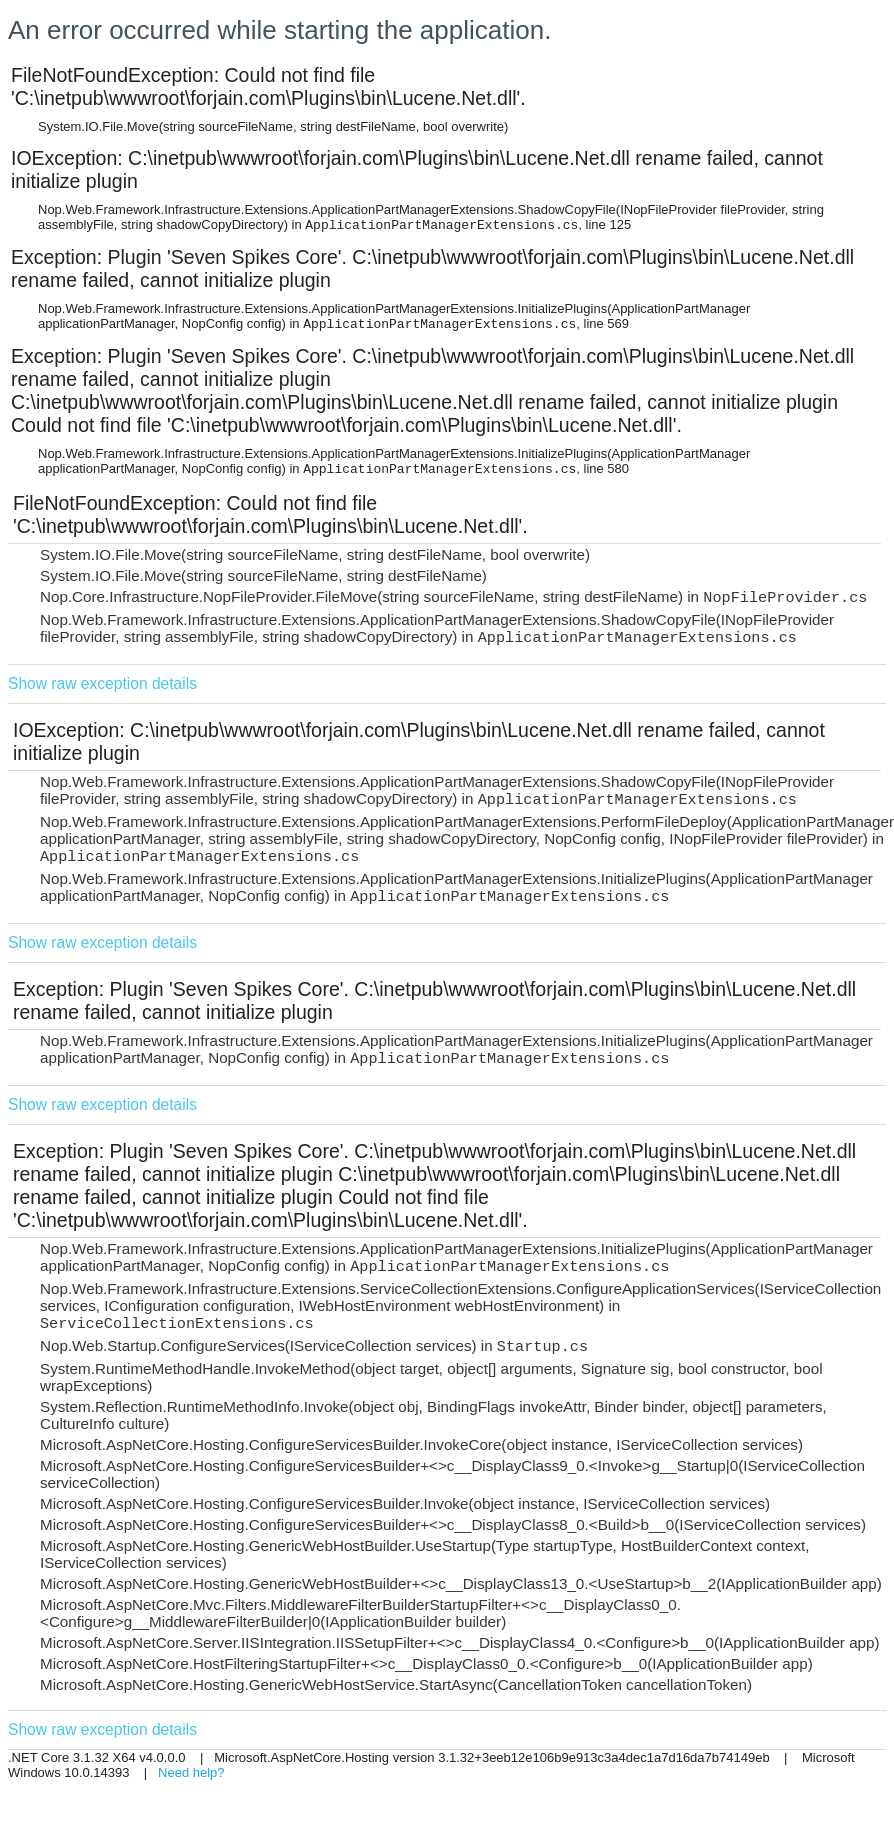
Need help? (191, 1772)
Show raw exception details (102, 683)
